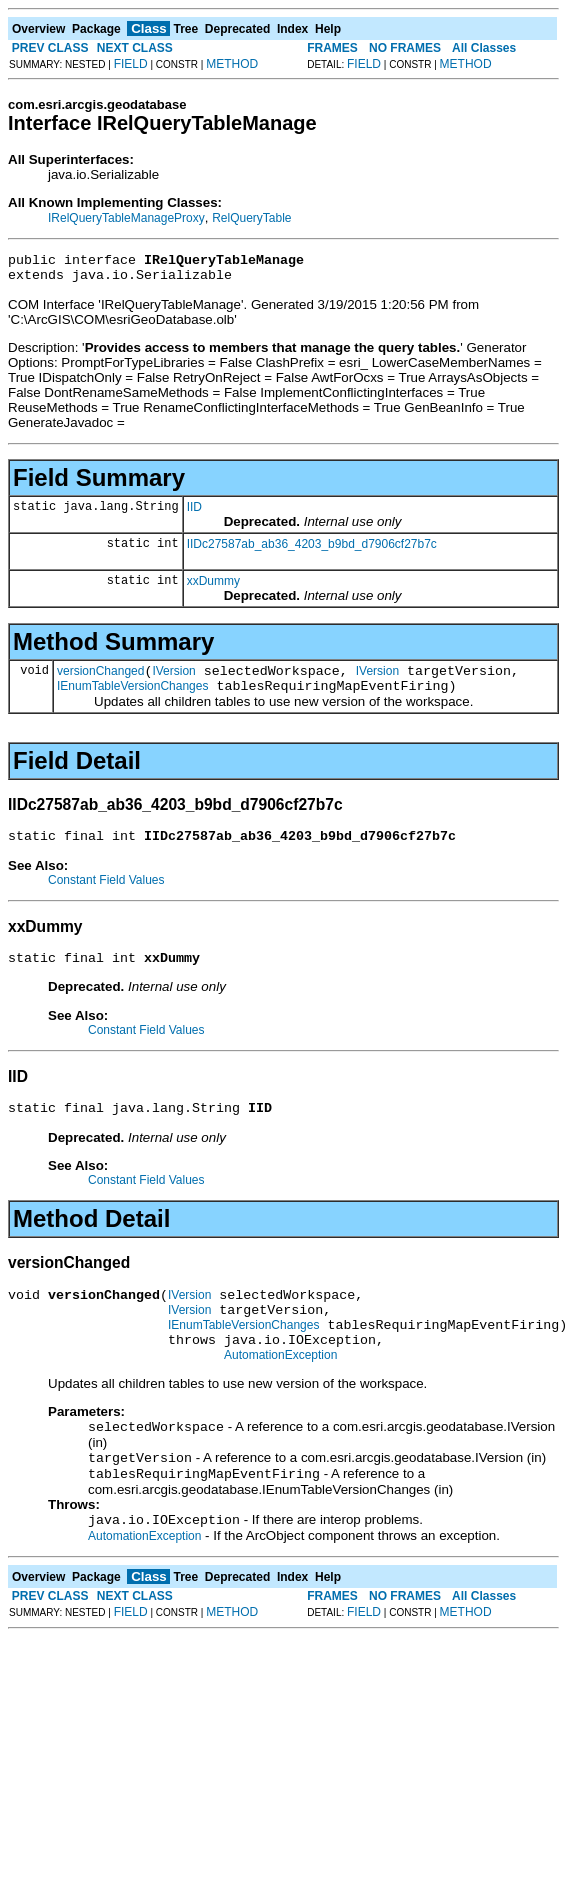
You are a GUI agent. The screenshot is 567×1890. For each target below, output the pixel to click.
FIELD (131, 64)
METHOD (232, 64)
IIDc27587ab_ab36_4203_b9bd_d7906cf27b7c (312, 550)
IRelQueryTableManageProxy (126, 218)
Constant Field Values (106, 895)
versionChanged (100, 680)
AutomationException (280, 1391)
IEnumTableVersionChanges (132, 698)
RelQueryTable (251, 218)
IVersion (173, 680)
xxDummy (213, 587)
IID (194, 513)
